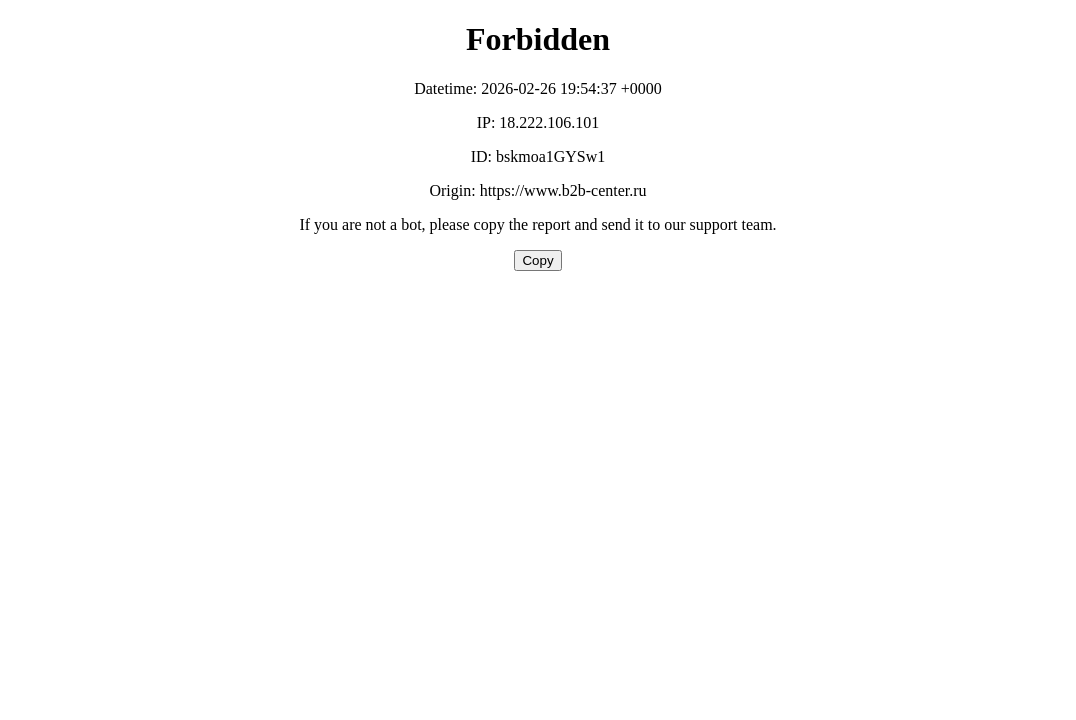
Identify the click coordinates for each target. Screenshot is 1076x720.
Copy (537, 260)
